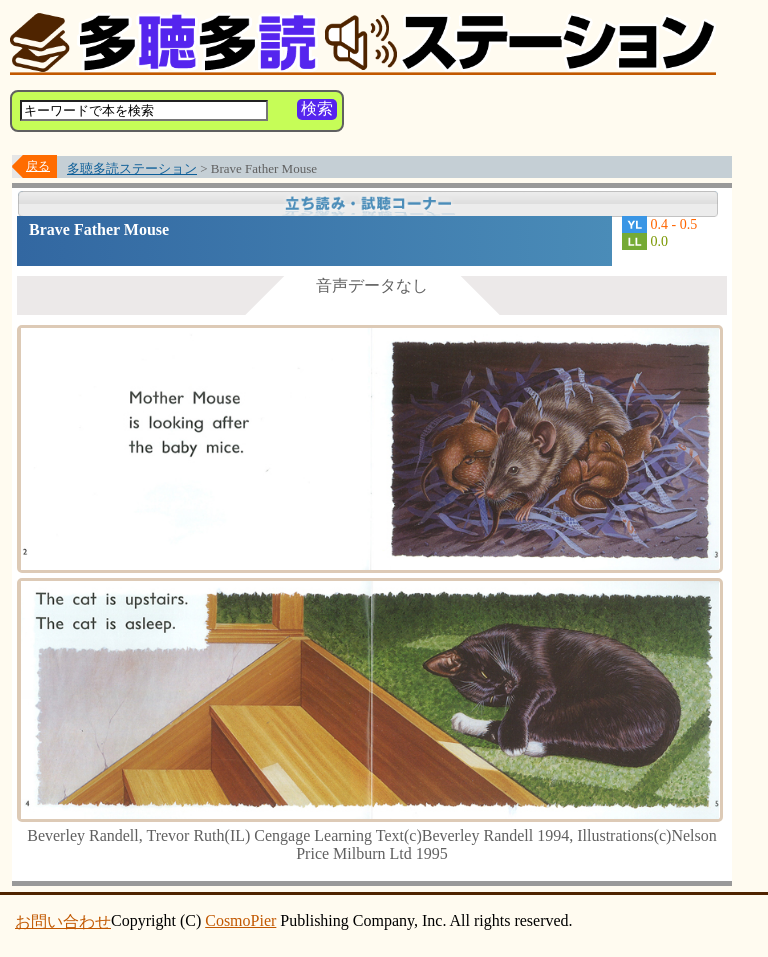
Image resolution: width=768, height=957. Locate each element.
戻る (38, 166)
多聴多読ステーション (132, 168)
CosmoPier (240, 920)
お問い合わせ (63, 921)
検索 (317, 108)
